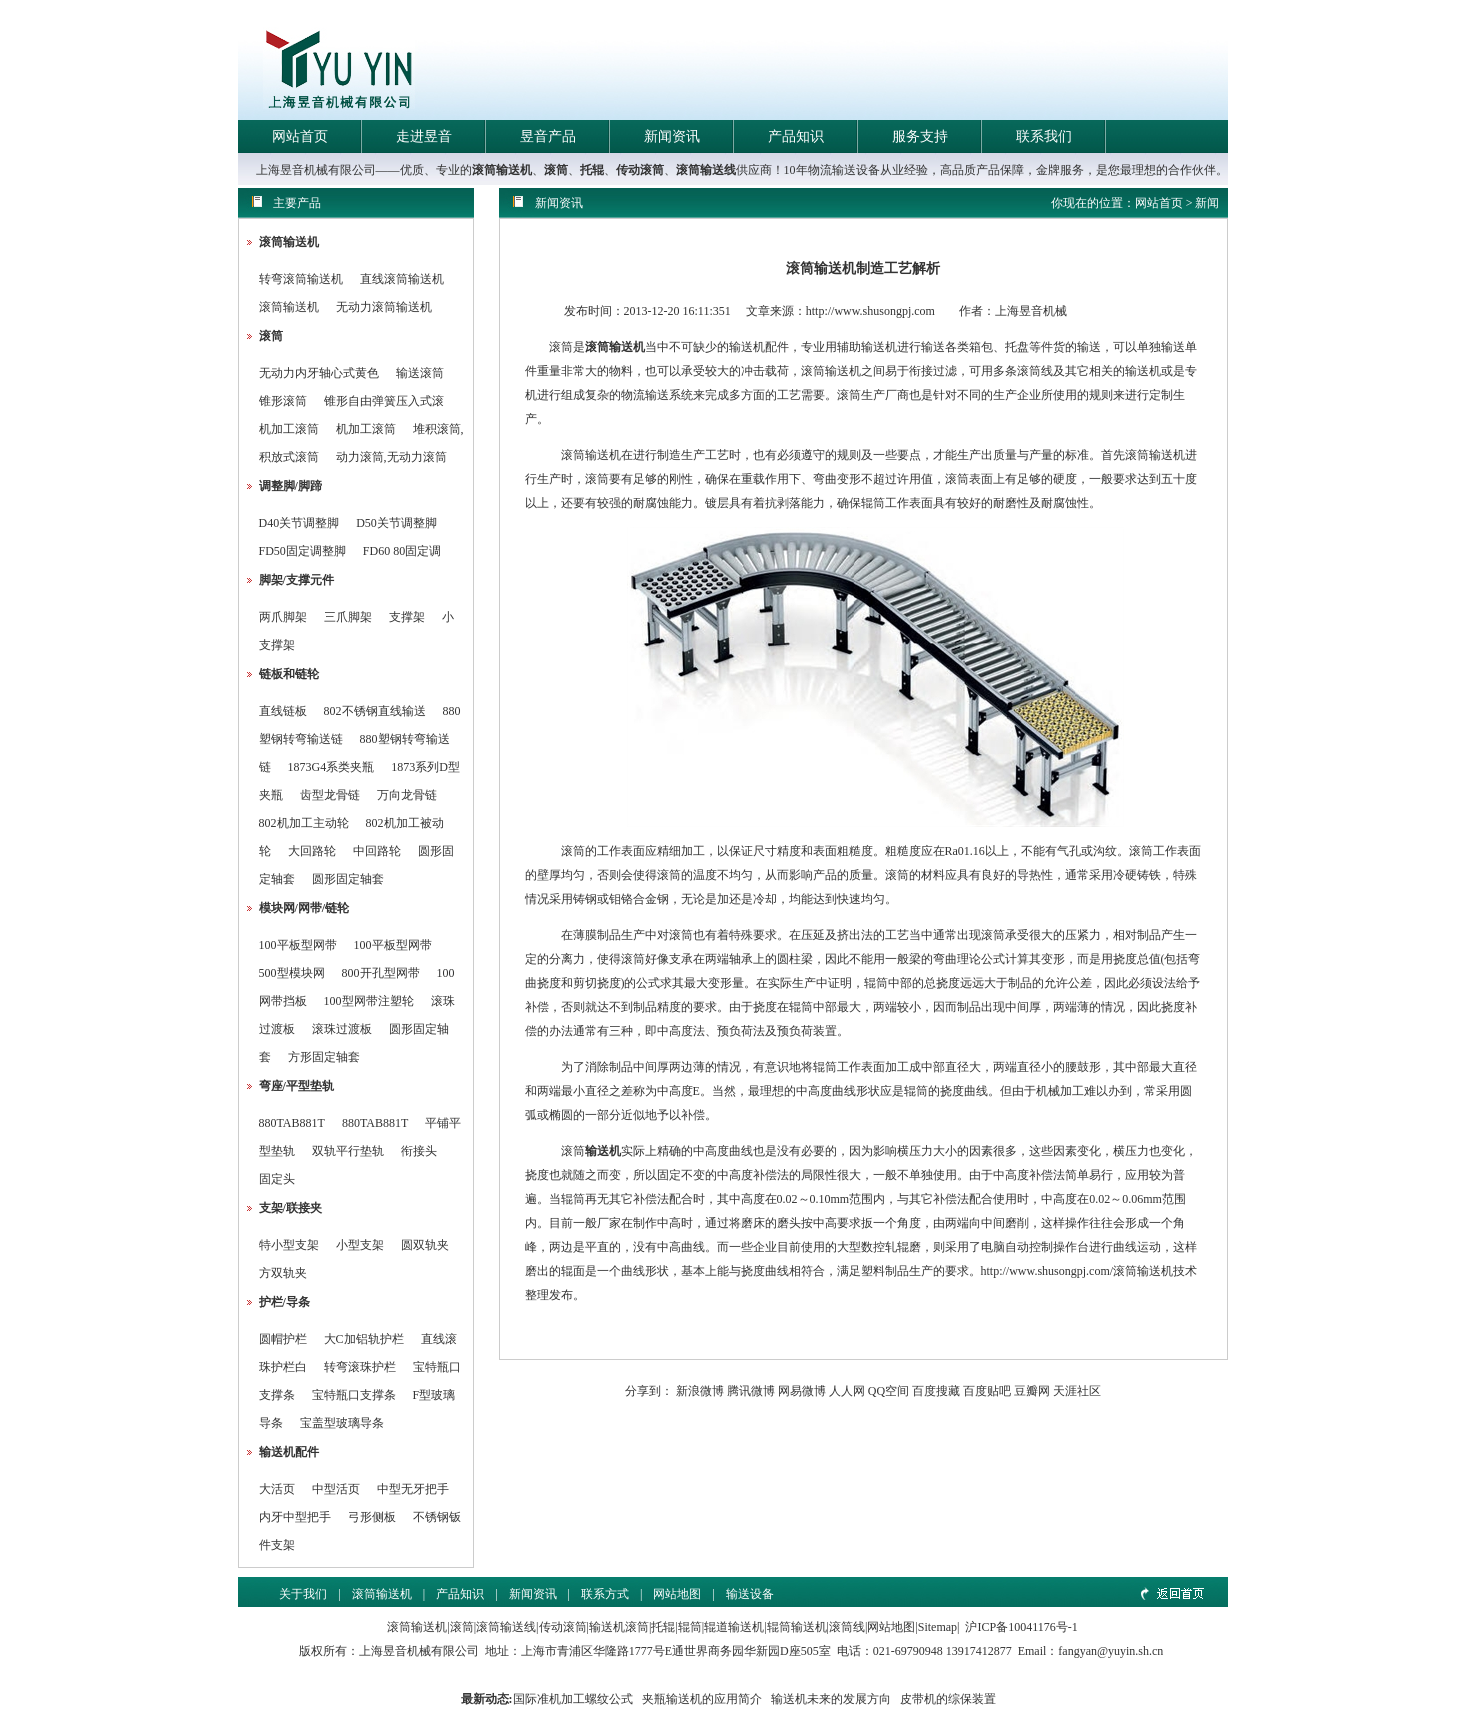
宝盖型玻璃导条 (342, 1423)
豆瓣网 (1032, 1391)
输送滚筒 (420, 373)
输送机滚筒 (619, 1627)
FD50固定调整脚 (302, 551)
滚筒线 (847, 1627)
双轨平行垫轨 (348, 1151)
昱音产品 (548, 136)
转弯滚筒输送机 (302, 279)
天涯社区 (1077, 1391)
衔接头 (419, 1151)
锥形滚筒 (283, 401)
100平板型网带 (298, 945)
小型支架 (360, 1245)
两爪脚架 (283, 617)
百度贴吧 (987, 1391)
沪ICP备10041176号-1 (1021, 1627)
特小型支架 (289, 1245)
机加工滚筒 (289, 429)
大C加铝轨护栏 (364, 1339)
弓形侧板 (372, 1517)
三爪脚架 (348, 617)
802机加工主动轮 (304, 823)
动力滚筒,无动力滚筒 (391, 457)
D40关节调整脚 (299, 523)
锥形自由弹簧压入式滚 (384, 401)
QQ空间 (888, 1391)
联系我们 (1044, 136)
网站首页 (300, 136)
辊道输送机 (734, 1627)
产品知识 (796, 136)
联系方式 (605, 1594)
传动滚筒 (640, 170)
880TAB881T (292, 1123)
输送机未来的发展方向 (831, 1699)
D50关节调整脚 (396, 523)
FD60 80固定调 (402, 551)
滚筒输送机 (502, 170)
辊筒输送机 (797, 1627)
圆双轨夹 (425, 1245)
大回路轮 (312, 851)
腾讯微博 (751, 1391)
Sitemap (937, 1627)
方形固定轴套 (324, 1057)
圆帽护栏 (283, 1339)
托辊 (592, 170)
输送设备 (750, 1594)
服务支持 (920, 136)
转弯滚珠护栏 (360, 1367)
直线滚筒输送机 (402, 279)
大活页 (277, 1489)
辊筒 (690, 1627)
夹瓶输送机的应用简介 (702, 1699)
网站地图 (677, 1594)
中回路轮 (377, 851)
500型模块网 (292, 973)
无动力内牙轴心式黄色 (319, 373)
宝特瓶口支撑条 (354, 1395)
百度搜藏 (936, 1391)
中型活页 (336, 1489)
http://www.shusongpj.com (870, 311)
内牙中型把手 (295, 1517)
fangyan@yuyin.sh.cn (1110, 1651)
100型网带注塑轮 (369, 1001)
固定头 (277, 1179)
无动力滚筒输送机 (384, 307)
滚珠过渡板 (342, 1029)
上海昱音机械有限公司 (419, 1651)
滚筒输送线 (706, 170)
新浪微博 (700, 1391)
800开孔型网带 (381, 973)
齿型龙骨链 (330, 795)
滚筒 (556, 170)
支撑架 (407, 617)
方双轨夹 (283, 1273)
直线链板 (283, 711)
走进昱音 (424, 136)
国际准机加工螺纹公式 (573, 1699)
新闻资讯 (672, 136)
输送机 (603, 1151)
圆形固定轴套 (348, 879)
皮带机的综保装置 (948, 1699)
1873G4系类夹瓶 (331, 767)
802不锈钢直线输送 (375, 711)
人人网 (847, 1391)
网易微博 (802, 1391)
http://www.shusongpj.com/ (1047, 1271)
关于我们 (303, 1594)
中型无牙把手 (413, 1489)
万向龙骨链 (407, 795)
